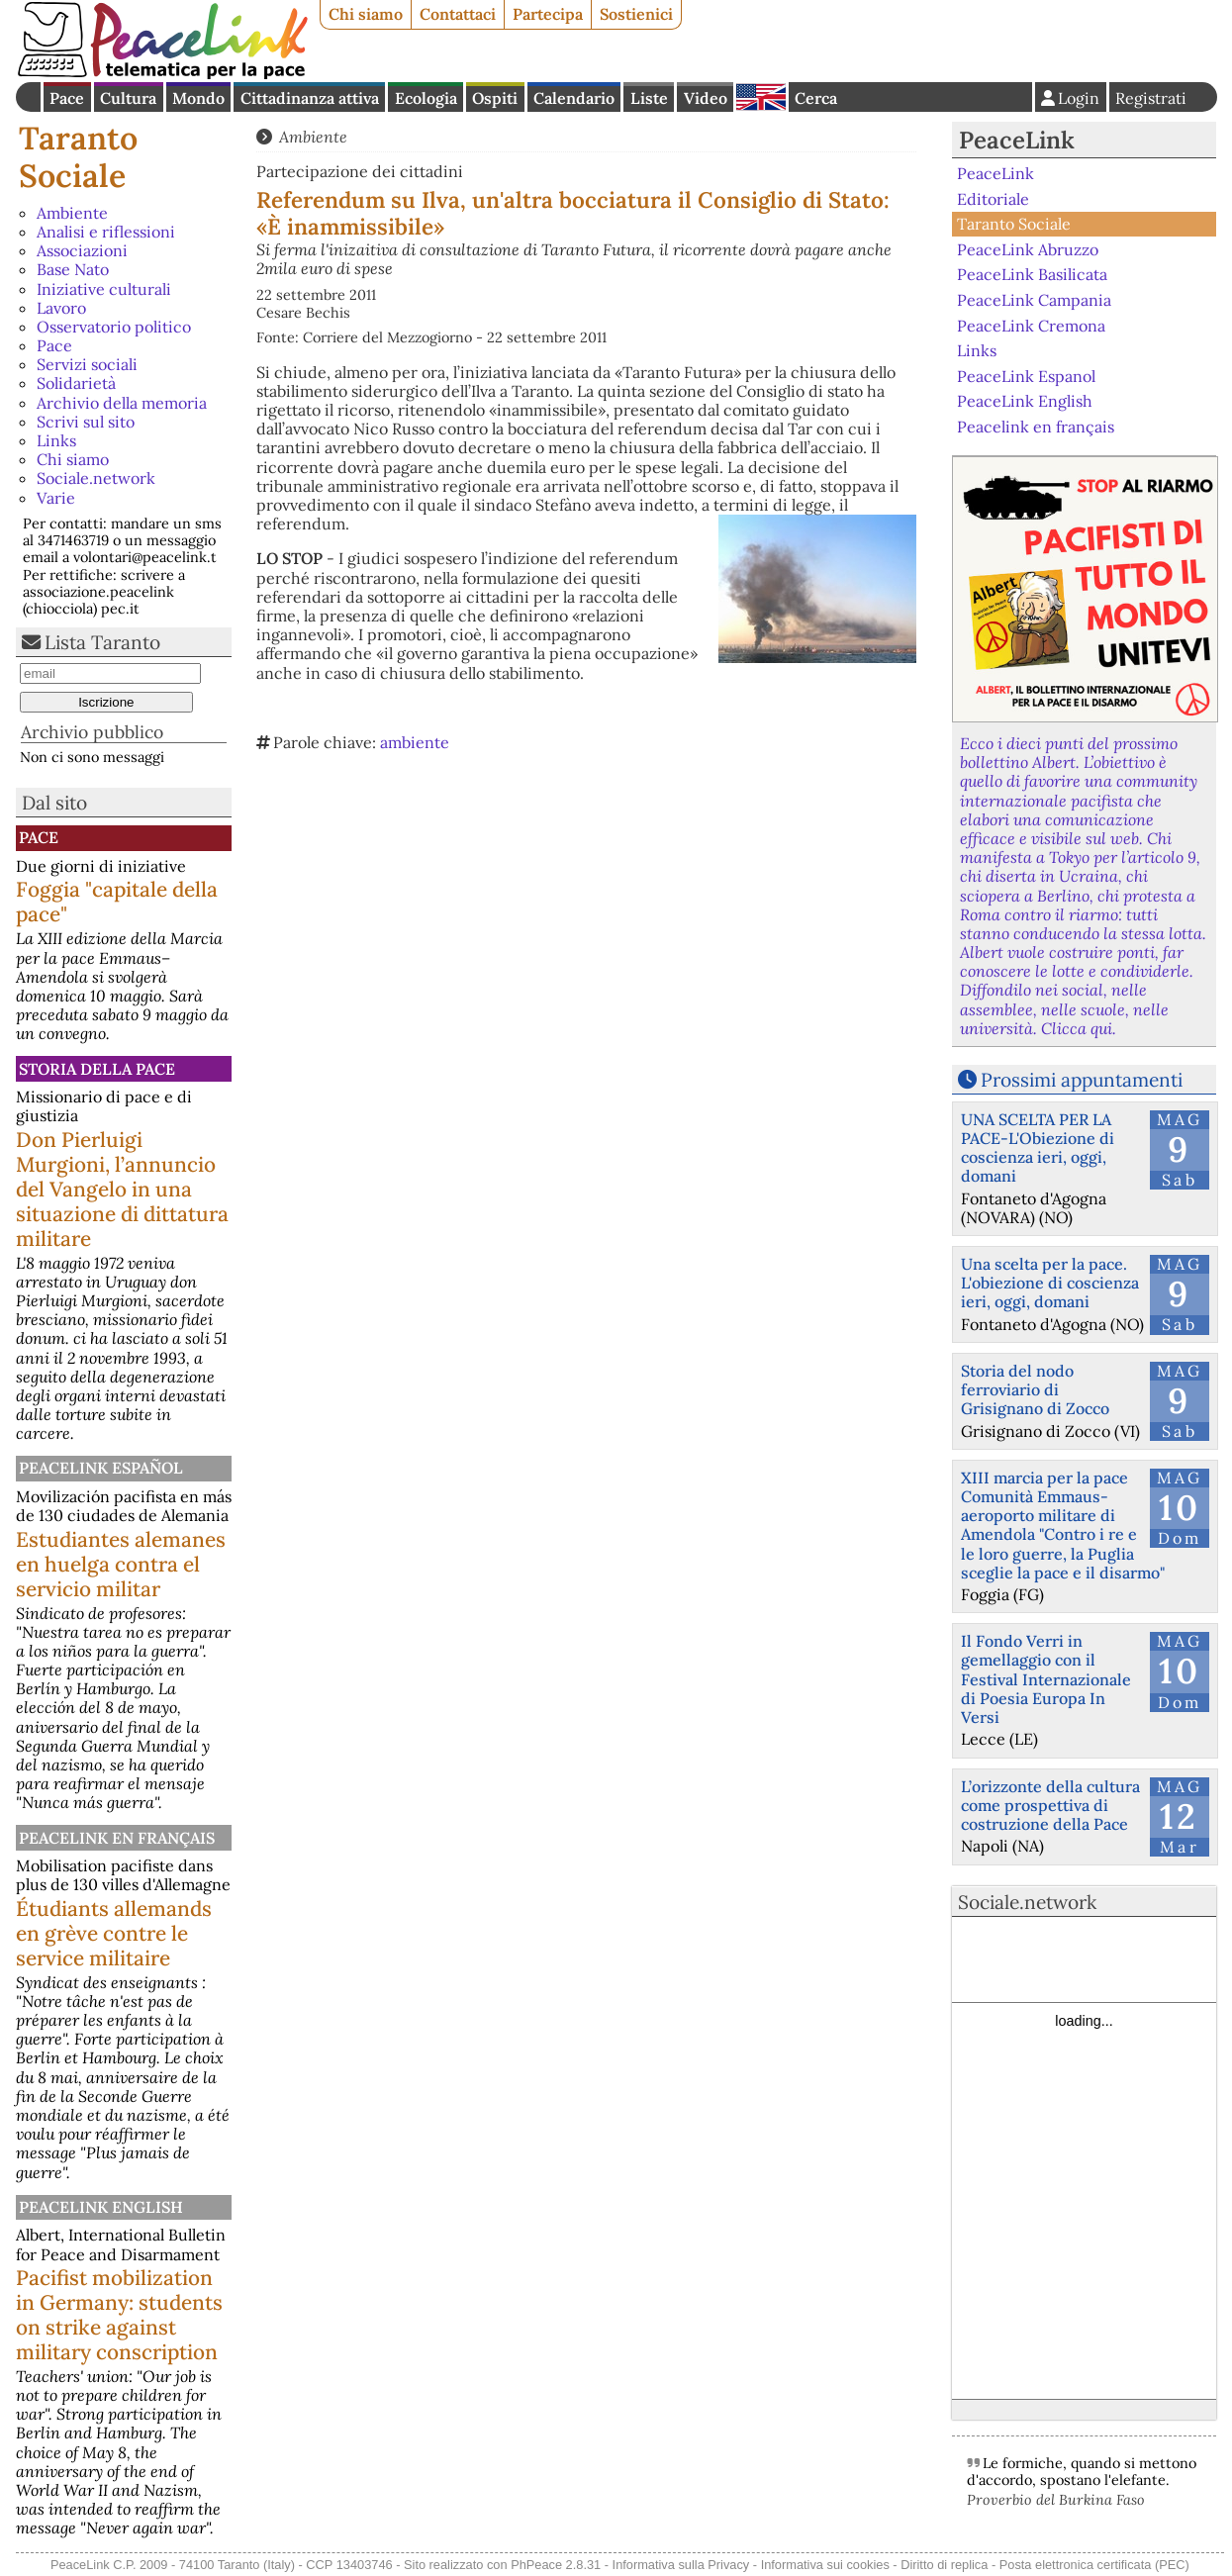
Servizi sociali (87, 364)
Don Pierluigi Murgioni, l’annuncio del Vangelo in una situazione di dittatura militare (122, 1189)
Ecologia (426, 98)
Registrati (1150, 98)
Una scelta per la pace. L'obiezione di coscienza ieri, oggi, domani (1050, 1282)
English (761, 97)
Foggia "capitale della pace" (117, 901)
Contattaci (458, 14)
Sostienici (636, 14)
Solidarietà (76, 383)
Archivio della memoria (122, 403)
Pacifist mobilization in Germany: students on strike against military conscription (119, 2314)
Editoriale (993, 199)
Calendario (574, 98)
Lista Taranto (102, 642)
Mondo (198, 98)
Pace (66, 98)
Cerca (816, 98)
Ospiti (495, 98)
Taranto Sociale (78, 157)
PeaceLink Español (101, 1468)
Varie (56, 498)
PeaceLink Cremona (1031, 324)
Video (705, 98)
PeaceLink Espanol (1026, 375)
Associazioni (82, 250)
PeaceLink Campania (1034, 300)
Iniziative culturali (104, 289)
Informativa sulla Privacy (681, 2564)
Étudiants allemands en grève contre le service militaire (114, 1933)
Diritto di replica (944, 2564)
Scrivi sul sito (86, 421)
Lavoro (61, 308)
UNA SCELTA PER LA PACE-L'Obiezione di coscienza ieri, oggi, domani (1037, 1148)
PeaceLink (1017, 140)
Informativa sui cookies (825, 2564)
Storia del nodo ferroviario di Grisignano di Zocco (1035, 1389)
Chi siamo (366, 14)
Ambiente (72, 213)
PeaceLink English (101, 2207)
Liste (649, 98)
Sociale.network (96, 478)
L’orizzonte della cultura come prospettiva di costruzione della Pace (1050, 1805)
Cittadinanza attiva (309, 98)
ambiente (414, 742)
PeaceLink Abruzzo (1027, 249)
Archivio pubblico (92, 731)
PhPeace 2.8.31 (556, 2564)
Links (56, 440)
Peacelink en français (117, 1838)
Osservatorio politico (114, 326)
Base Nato (73, 269)
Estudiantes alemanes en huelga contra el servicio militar (121, 1564)
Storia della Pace (97, 1069)
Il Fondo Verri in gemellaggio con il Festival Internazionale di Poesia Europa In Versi (1046, 1679)
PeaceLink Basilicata (1032, 274)
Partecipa (548, 14)
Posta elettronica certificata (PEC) (1094, 2564)
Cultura (128, 98)
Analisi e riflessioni (106, 231)
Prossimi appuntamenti (1082, 1080)
